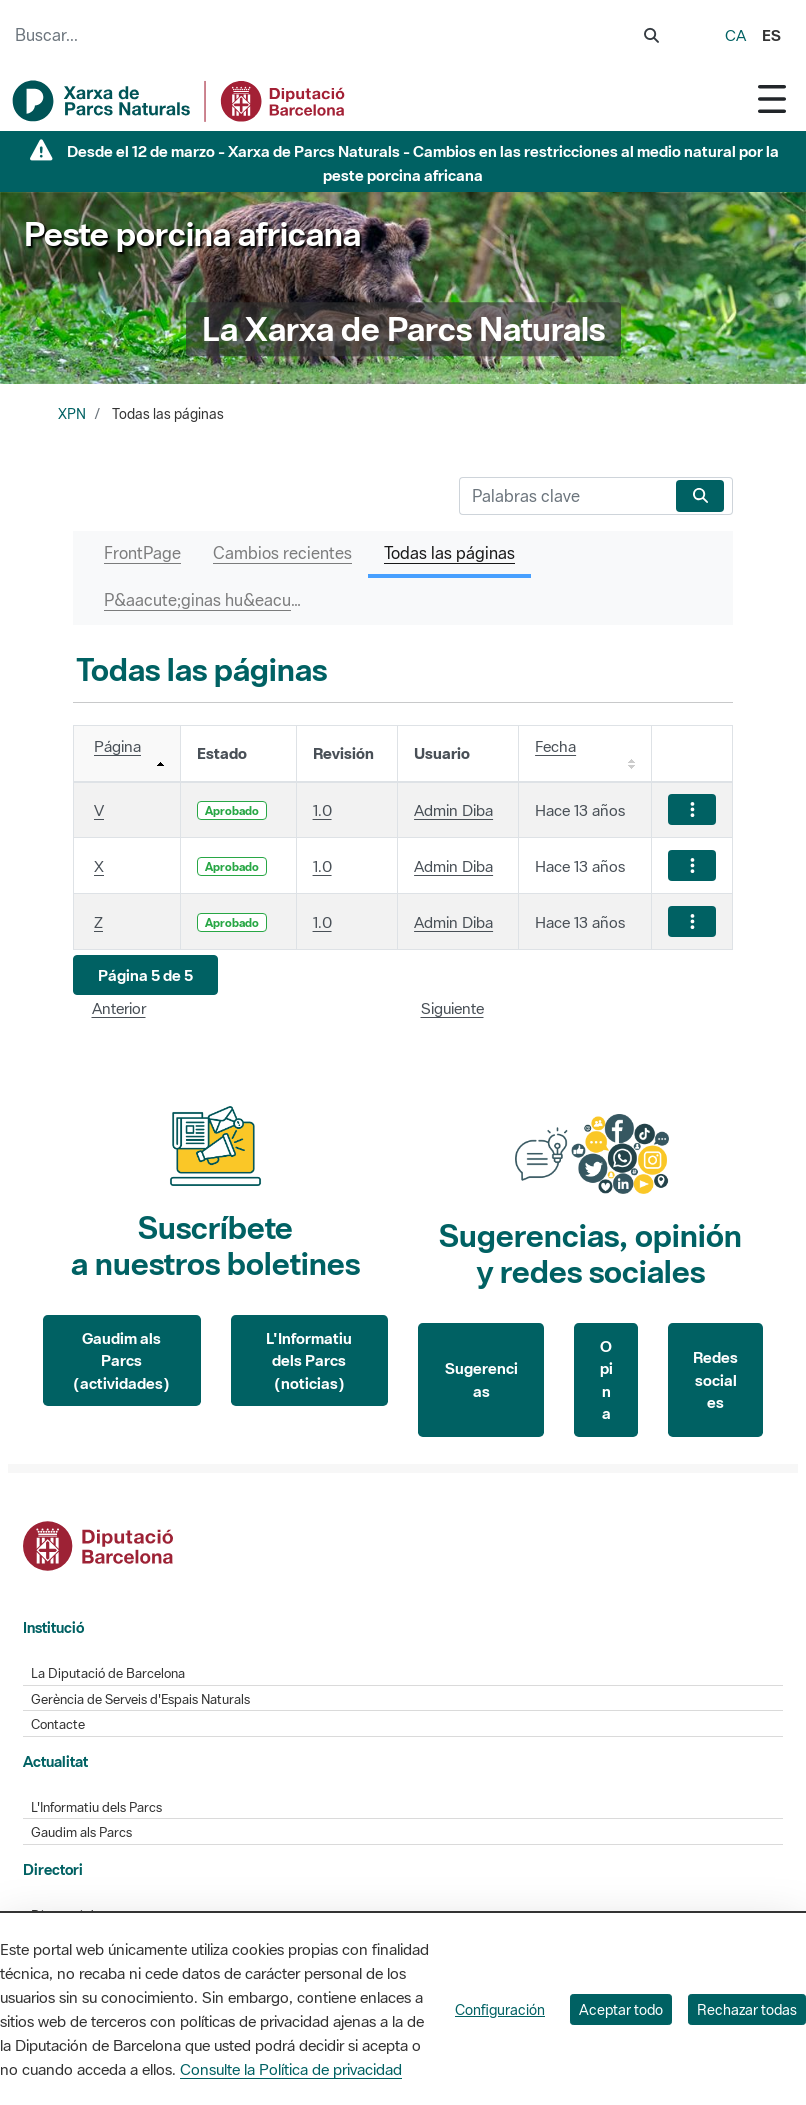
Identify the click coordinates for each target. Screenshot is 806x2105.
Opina (606, 1380)
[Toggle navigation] (772, 98)
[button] (145, 975)
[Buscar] (563, 496)
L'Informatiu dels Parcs (96, 1807)
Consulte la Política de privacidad (291, 2069)
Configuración (500, 2009)
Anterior (119, 1008)
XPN (72, 414)
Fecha (555, 746)
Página (117, 746)
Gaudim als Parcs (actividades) (121, 1360)
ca (735, 35)
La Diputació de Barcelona (108, 1673)
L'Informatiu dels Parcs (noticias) (309, 1360)
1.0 (322, 810)
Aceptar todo (621, 2009)
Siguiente (452, 1008)
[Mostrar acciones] (692, 809)
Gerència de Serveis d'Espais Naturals (140, 1699)
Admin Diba (453, 810)
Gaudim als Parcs (81, 1832)
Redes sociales (715, 1379)
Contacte (58, 1724)
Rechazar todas (747, 2009)
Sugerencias (481, 1379)
